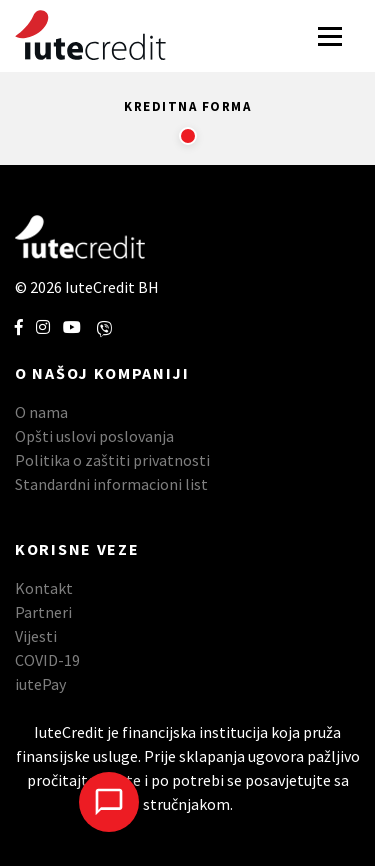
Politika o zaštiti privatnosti (112, 460)
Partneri (43, 612)
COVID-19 (47, 660)
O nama (41, 412)
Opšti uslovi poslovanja (94, 436)
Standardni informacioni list (111, 484)
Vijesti (36, 636)
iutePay (40, 684)
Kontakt (44, 588)
